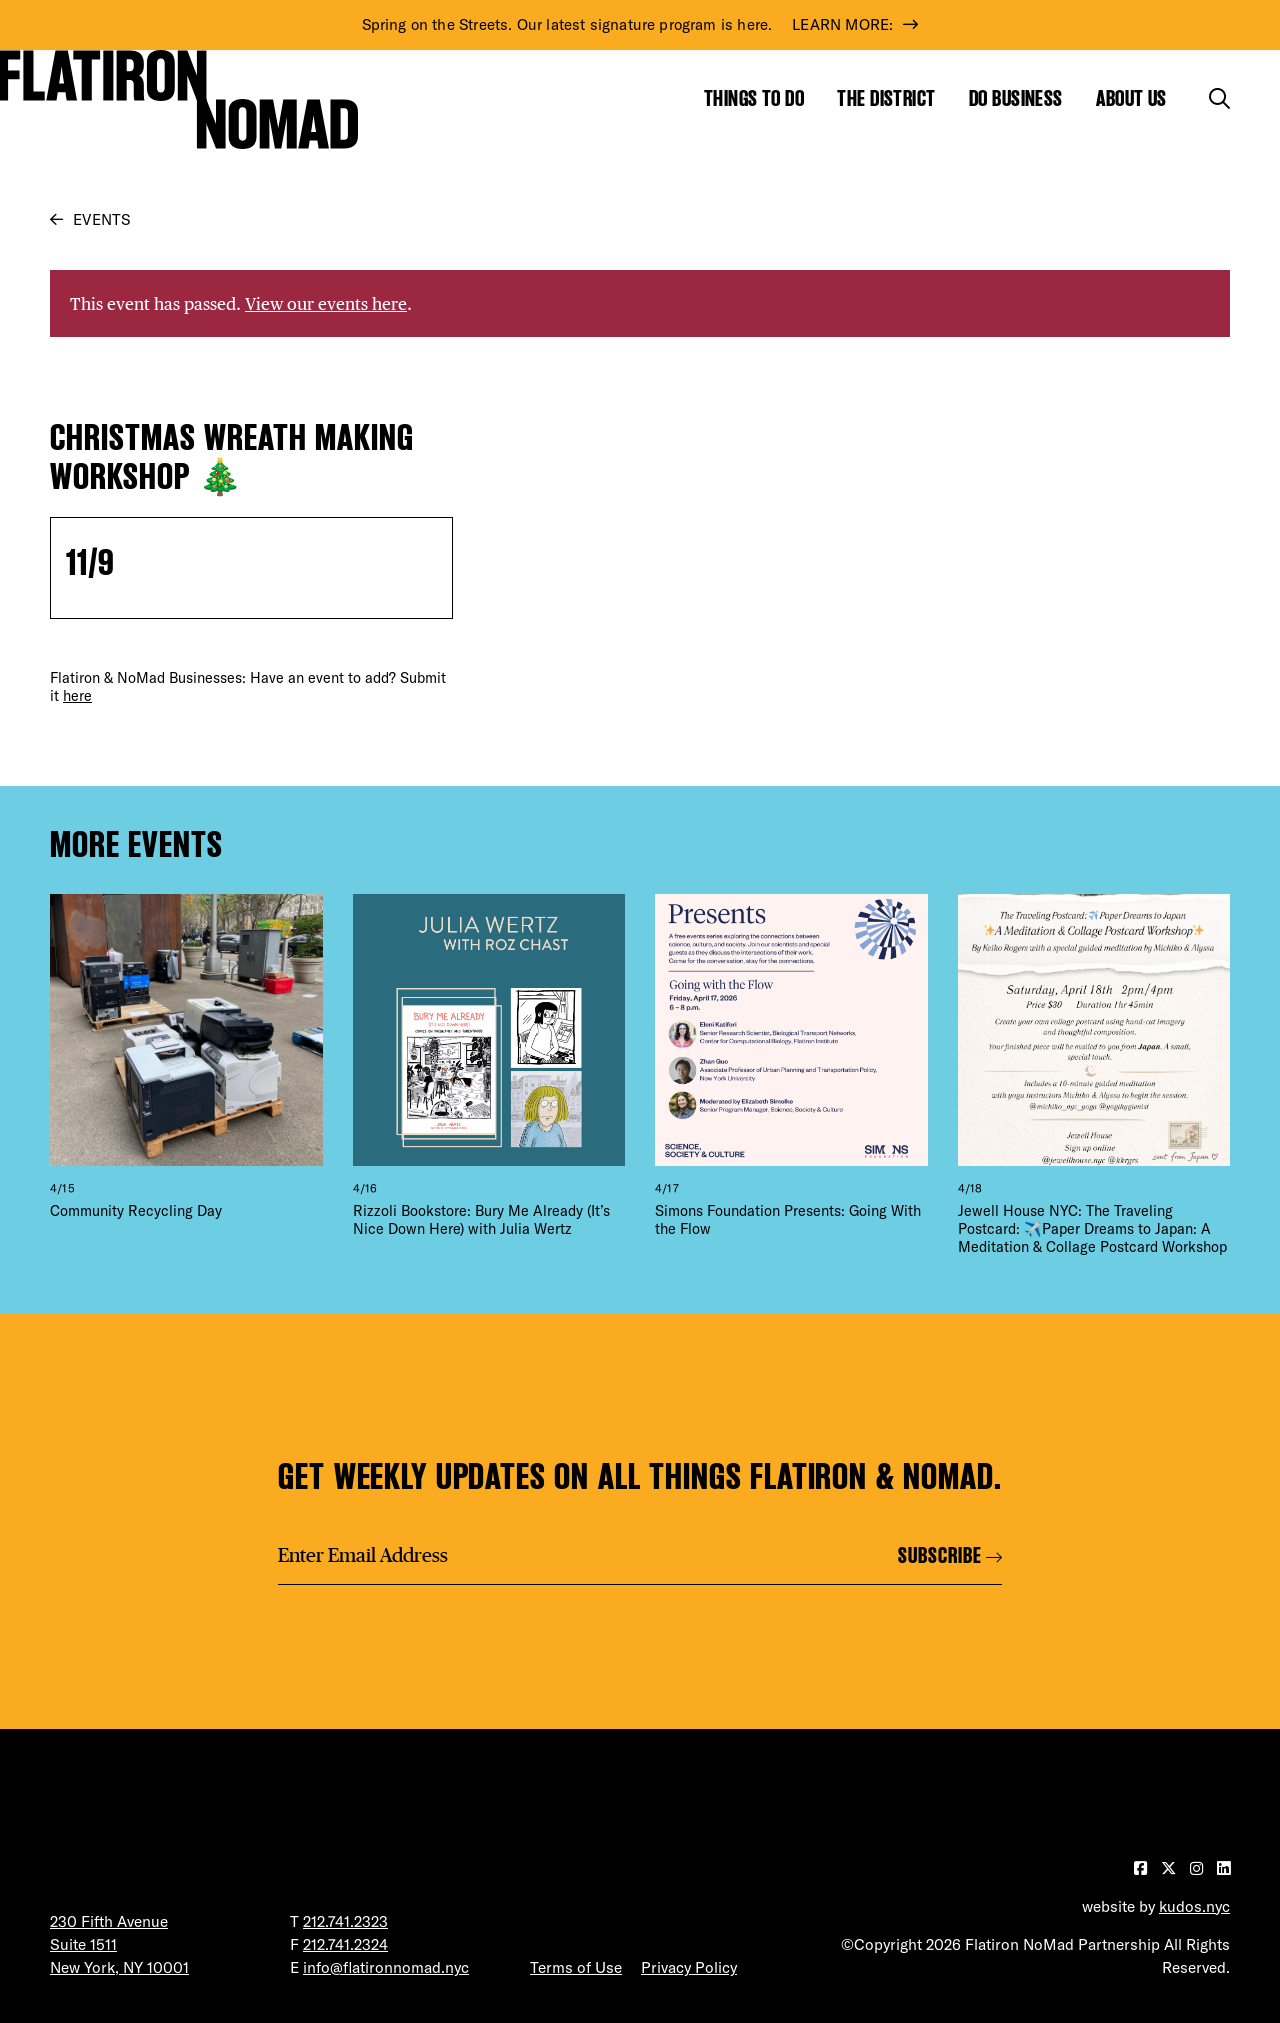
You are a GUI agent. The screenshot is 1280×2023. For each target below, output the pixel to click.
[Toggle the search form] (1219, 98)
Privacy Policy (689, 1967)
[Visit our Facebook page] (1142, 1868)
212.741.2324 (345, 1944)
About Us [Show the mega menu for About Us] (1131, 98)
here (77, 696)
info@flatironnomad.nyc (386, 1967)
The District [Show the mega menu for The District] (886, 98)
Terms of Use (576, 1967)
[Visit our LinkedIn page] (1223, 1868)
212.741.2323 (345, 1921)
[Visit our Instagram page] (1198, 1868)
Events (101, 219)
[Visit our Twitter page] (1170, 1868)
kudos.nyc (1194, 1906)
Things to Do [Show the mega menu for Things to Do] (754, 98)
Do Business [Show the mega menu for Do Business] (1016, 98)
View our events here (326, 303)
